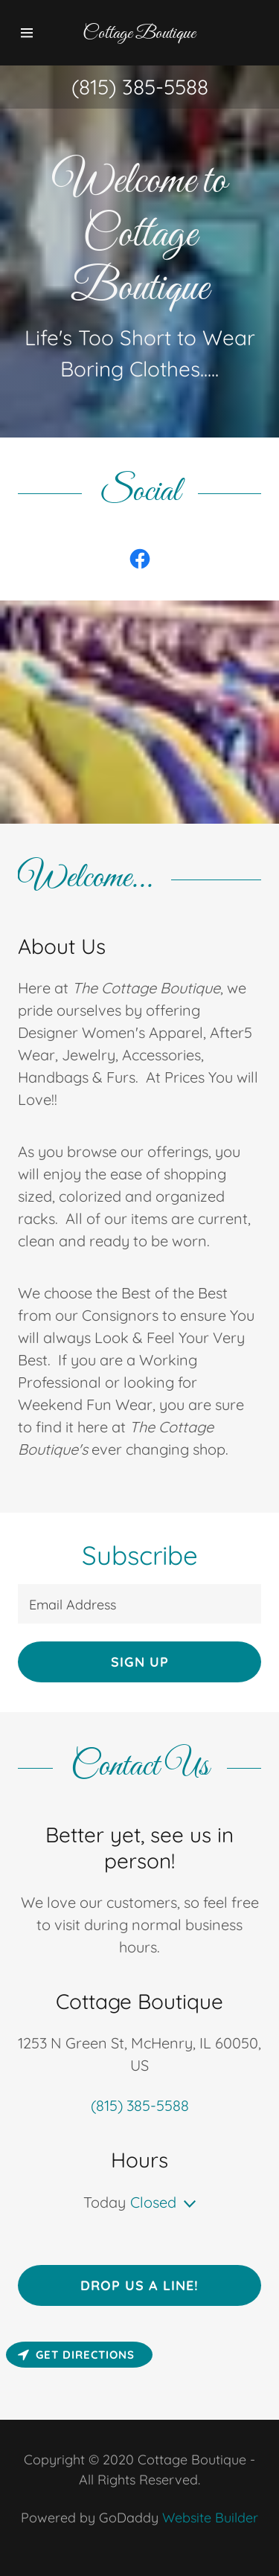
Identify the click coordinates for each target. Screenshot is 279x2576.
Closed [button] (153, 2202)
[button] (33, 33)
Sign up (140, 1661)
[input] (139, 1604)
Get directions (76, 2355)
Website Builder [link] (210, 2517)
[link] (140, 559)
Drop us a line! (139, 2285)
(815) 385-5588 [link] (139, 87)
